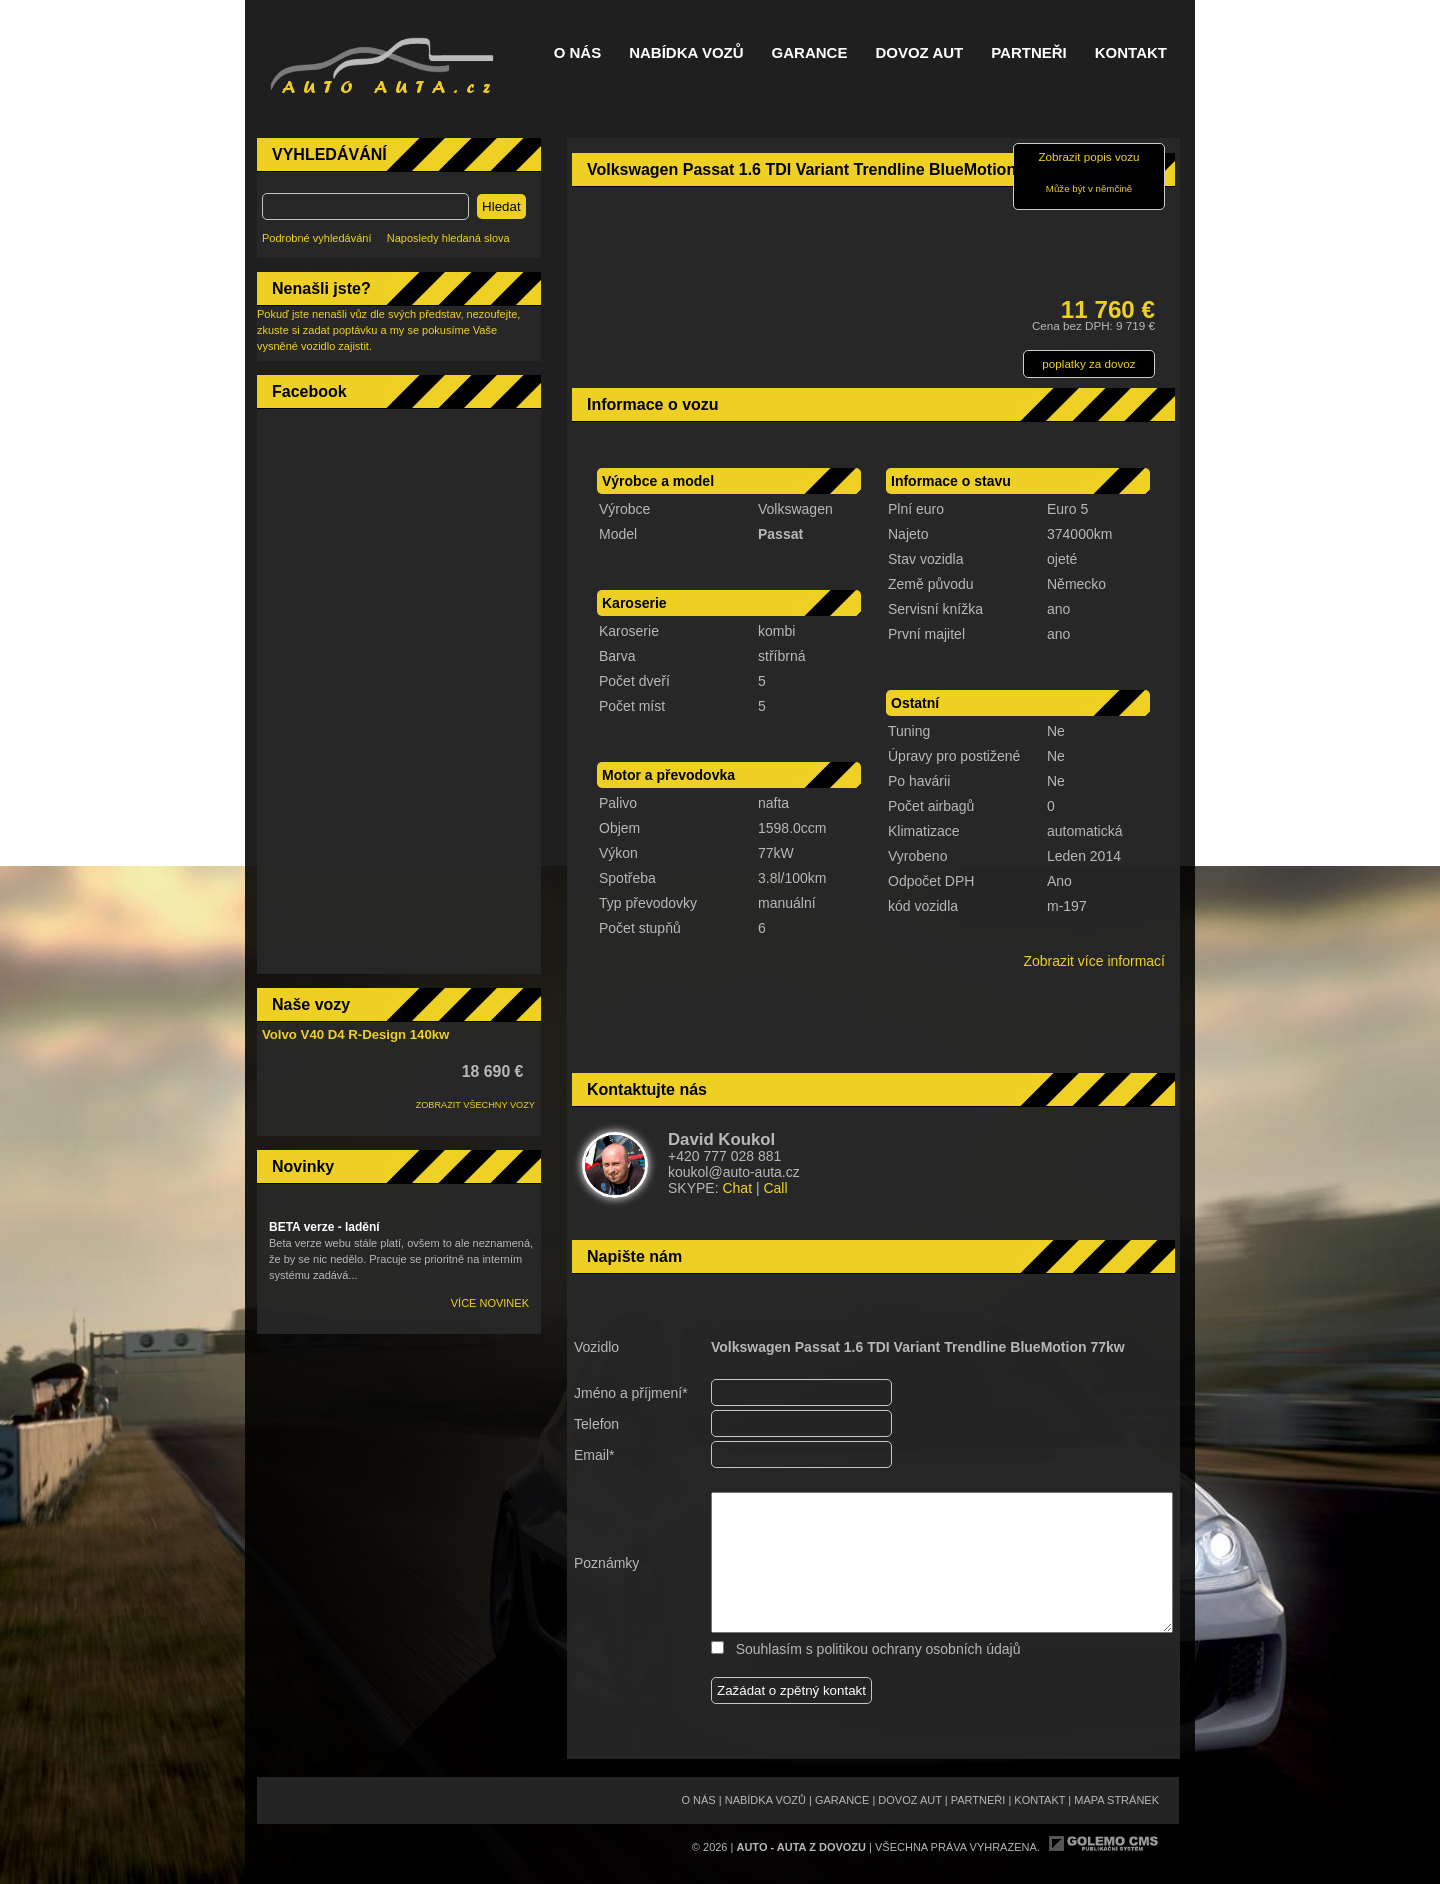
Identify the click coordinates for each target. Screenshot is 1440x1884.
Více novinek (490, 1303)
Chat (737, 1188)
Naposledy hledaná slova (448, 238)
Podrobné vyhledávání (316, 238)
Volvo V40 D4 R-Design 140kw (355, 1034)
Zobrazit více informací (1094, 961)
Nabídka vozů (686, 53)
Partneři (1029, 53)
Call (775, 1188)
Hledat (501, 206)
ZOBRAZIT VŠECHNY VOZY (475, 1105)
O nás (578, 53)
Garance (810, 53)
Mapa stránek (1116, 1800)
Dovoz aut (919, 53)
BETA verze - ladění (324, 1227)
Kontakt (1131, 53)
